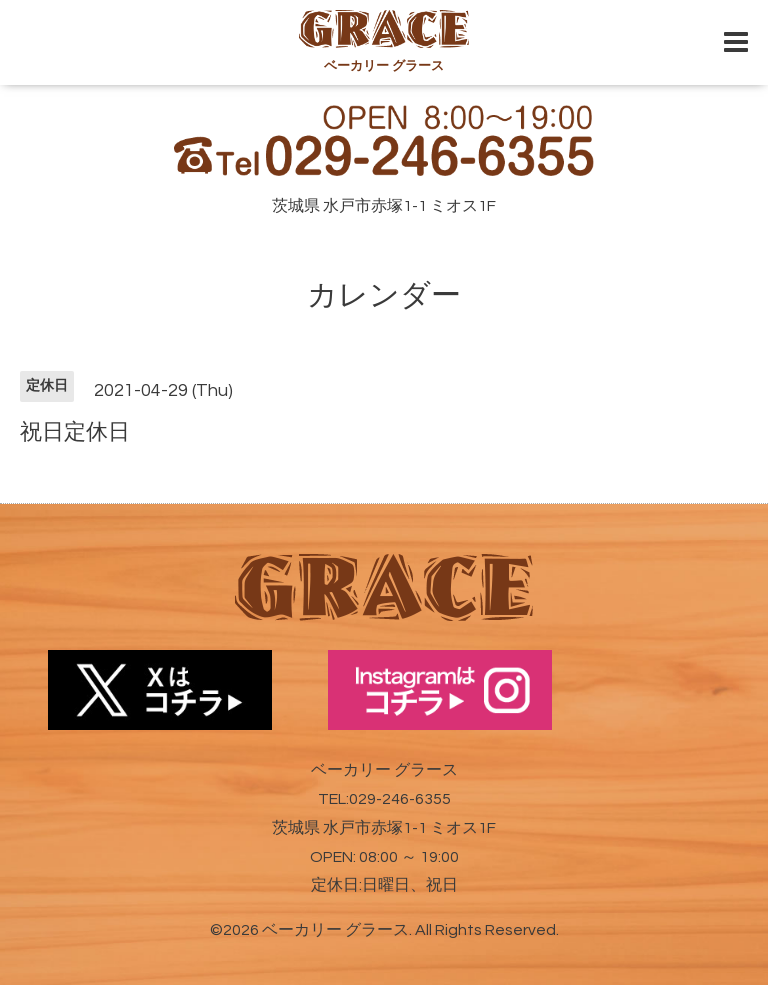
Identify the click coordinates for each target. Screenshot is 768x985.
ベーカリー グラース (335, 930)
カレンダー (384, 295)
